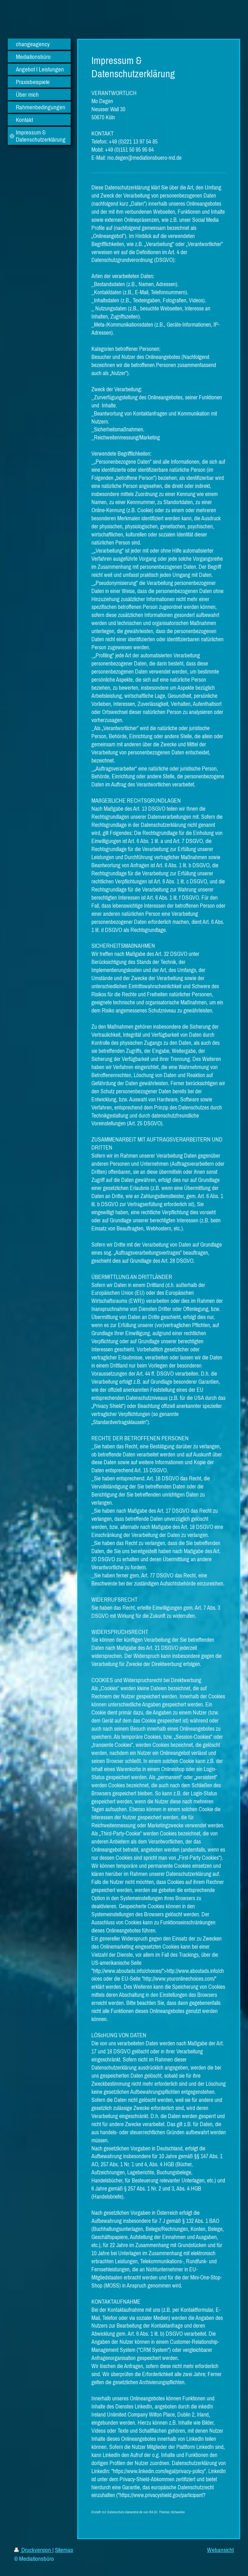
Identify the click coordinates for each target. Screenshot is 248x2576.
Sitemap (64, 2549)
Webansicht (220, 2549)
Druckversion (33, 2549)
